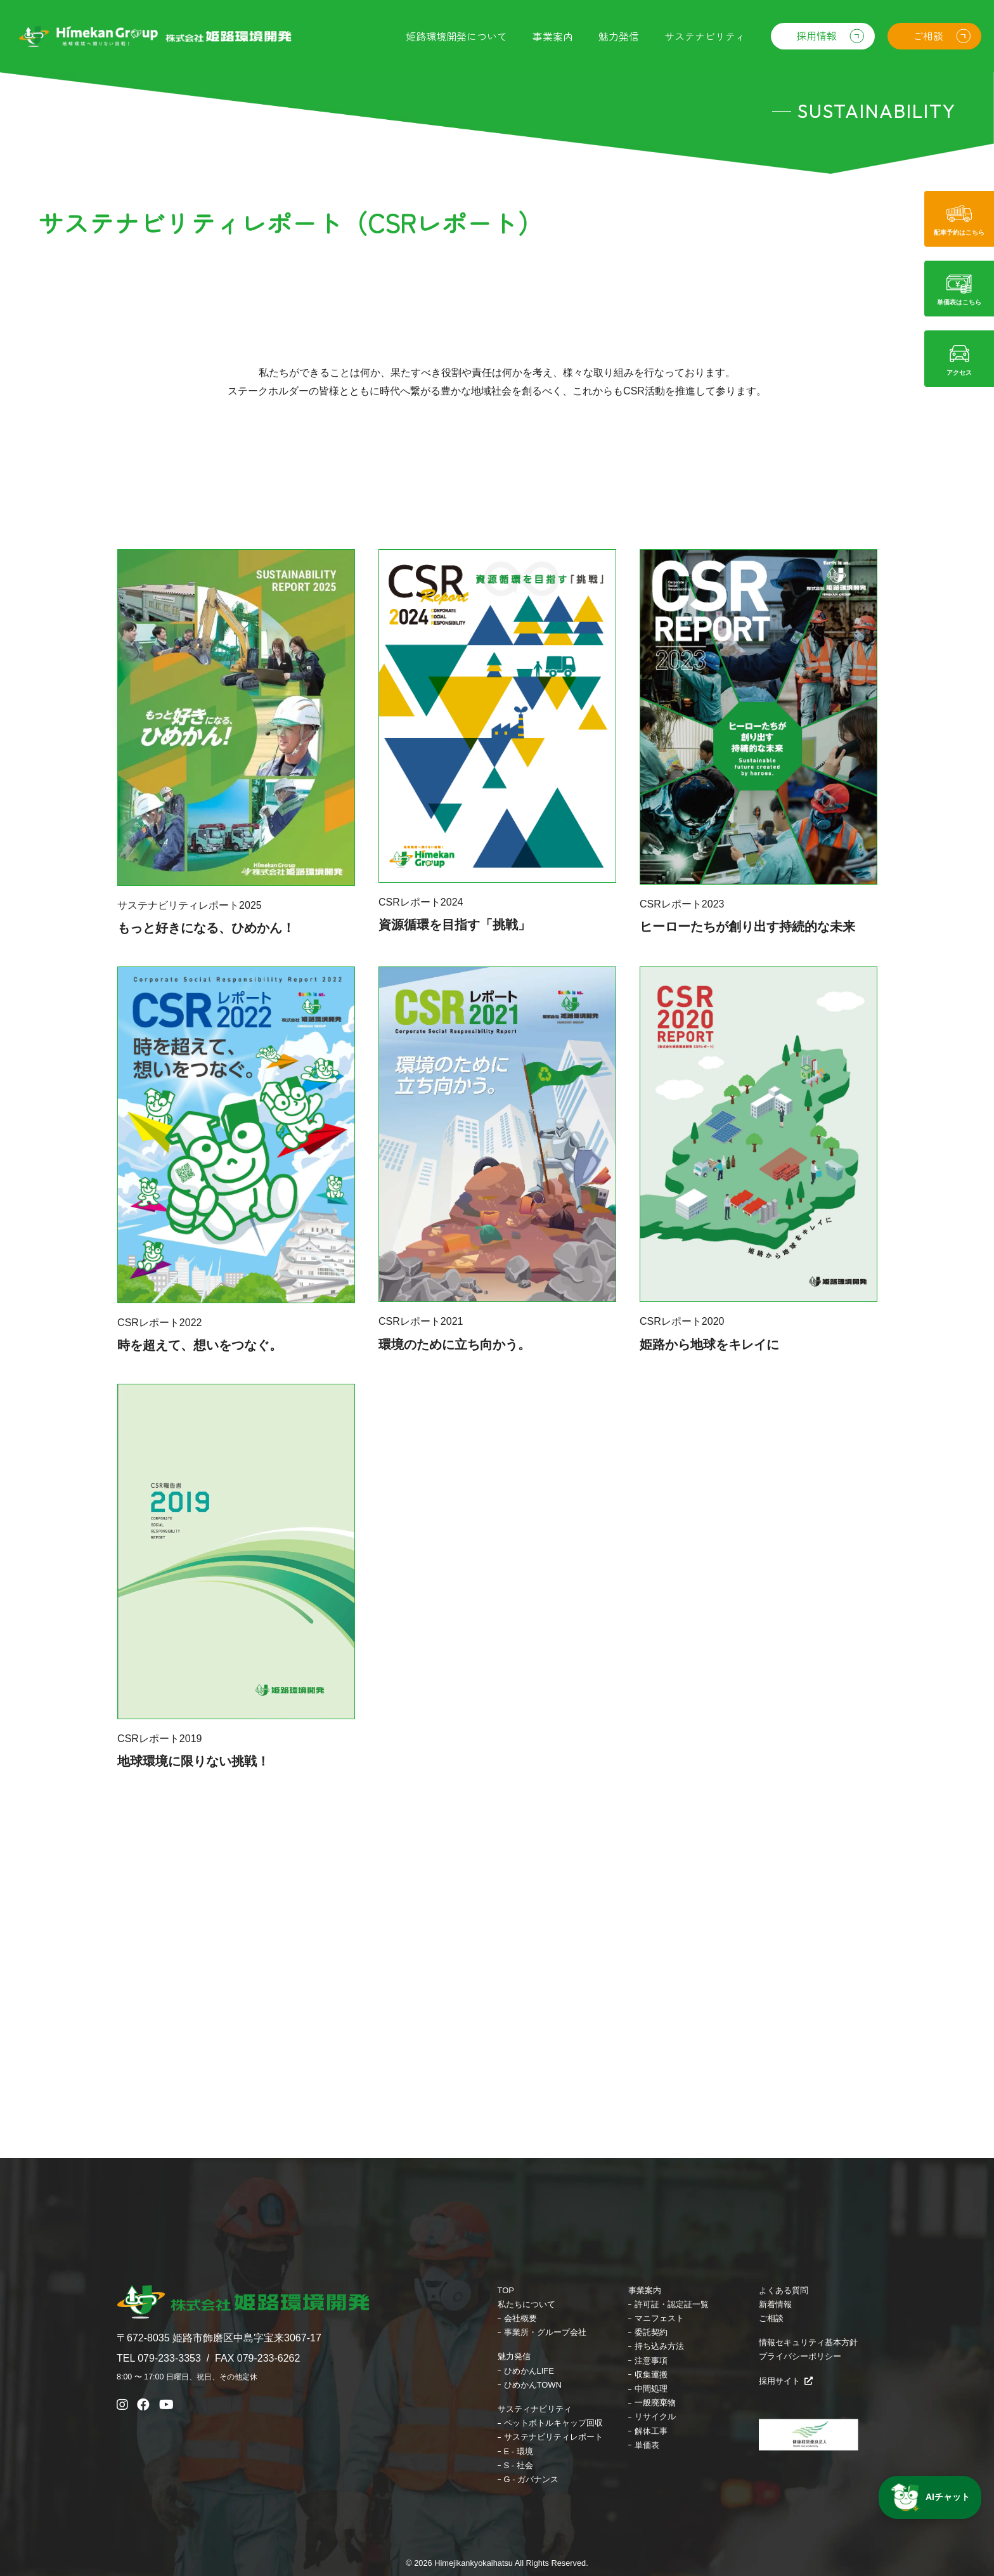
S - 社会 (518, 2465)
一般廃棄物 (655, 2402)
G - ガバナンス (531, 2479)
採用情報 (816, 35)
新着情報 (775, 2304)
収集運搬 (651, 2374)
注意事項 (651, 2360)
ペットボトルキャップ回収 (553, 2423)
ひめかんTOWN (533, 2385)
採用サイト (786, 2381)
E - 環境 (518, 2451)
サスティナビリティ (535, 2409)
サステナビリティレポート (553, 2437)
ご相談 (928, 35)
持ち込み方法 (659, 2346)
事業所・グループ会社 (545, 2332)
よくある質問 (783, 2290)
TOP (506, 2290)
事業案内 (644, 2290)
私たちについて (526, 2304)
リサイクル (655, 2416)
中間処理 (651, 2388)
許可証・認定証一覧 (672, 2304)
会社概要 (520, 2318)
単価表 (647, 2445)
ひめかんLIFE (529, 2371)
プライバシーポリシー (800, 2356)
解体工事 (651, 2431)
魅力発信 (514, 2356)
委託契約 (651, 2332)
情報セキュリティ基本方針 (808, 2342)
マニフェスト (659, 2318)
